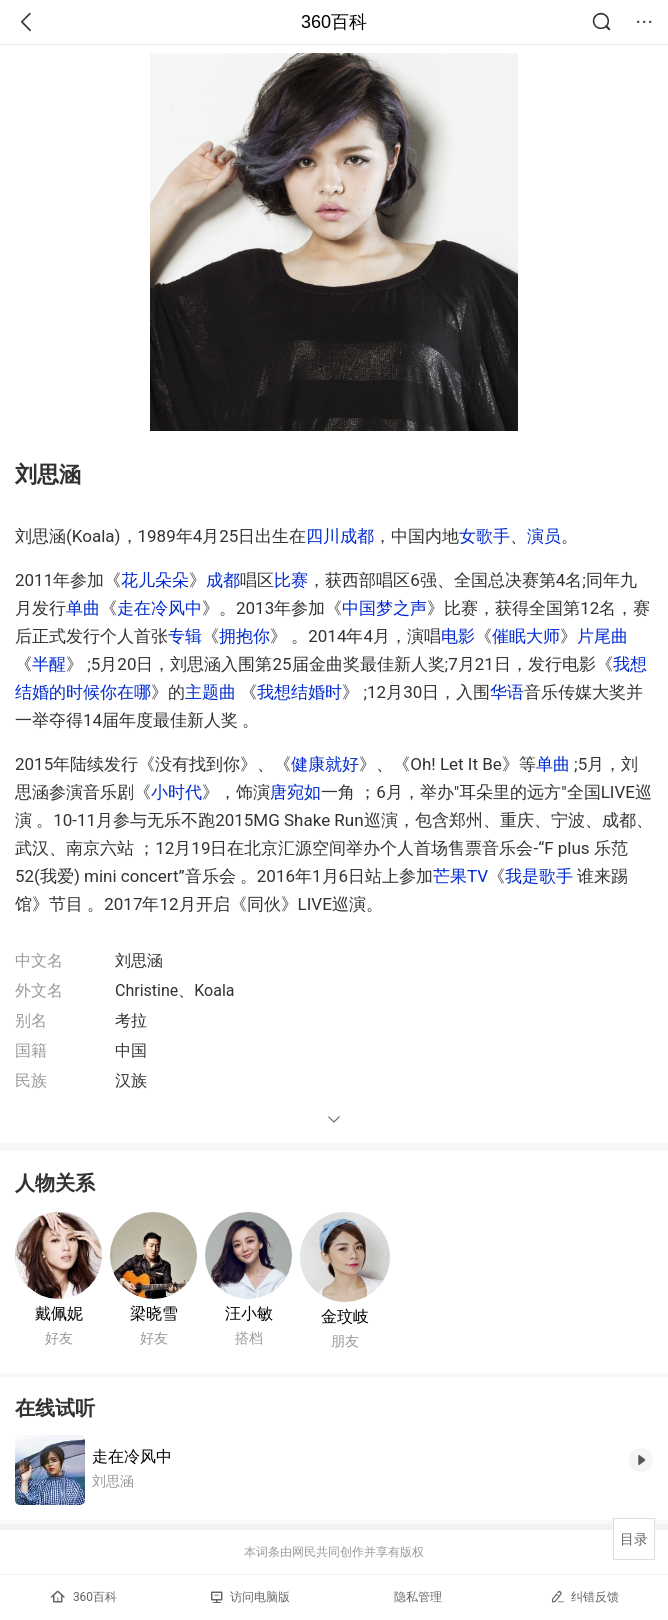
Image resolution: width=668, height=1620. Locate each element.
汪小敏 (249, 1313)
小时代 (176, 792)
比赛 (291, 580)
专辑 (185, 636)
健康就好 (325, 764)
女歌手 (484, 536)
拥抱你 (244, 636)
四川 (323, 536)
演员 (544, 536)
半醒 (49, 664)
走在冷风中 (159, 608)
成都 (357, 536)
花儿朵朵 (155, 580)
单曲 (83, 608)
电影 (458, 636)
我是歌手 (539, 876)
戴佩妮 (59, 1313)
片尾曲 (602, 636)
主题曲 (210, 692)
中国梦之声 (384, 608)
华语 (507, 692)
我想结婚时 (299, 692)
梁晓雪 (154, 1313)
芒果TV (460, 876)
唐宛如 (295, 792)
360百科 (334, 22)
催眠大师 (526, 636)
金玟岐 (345, 1316)
